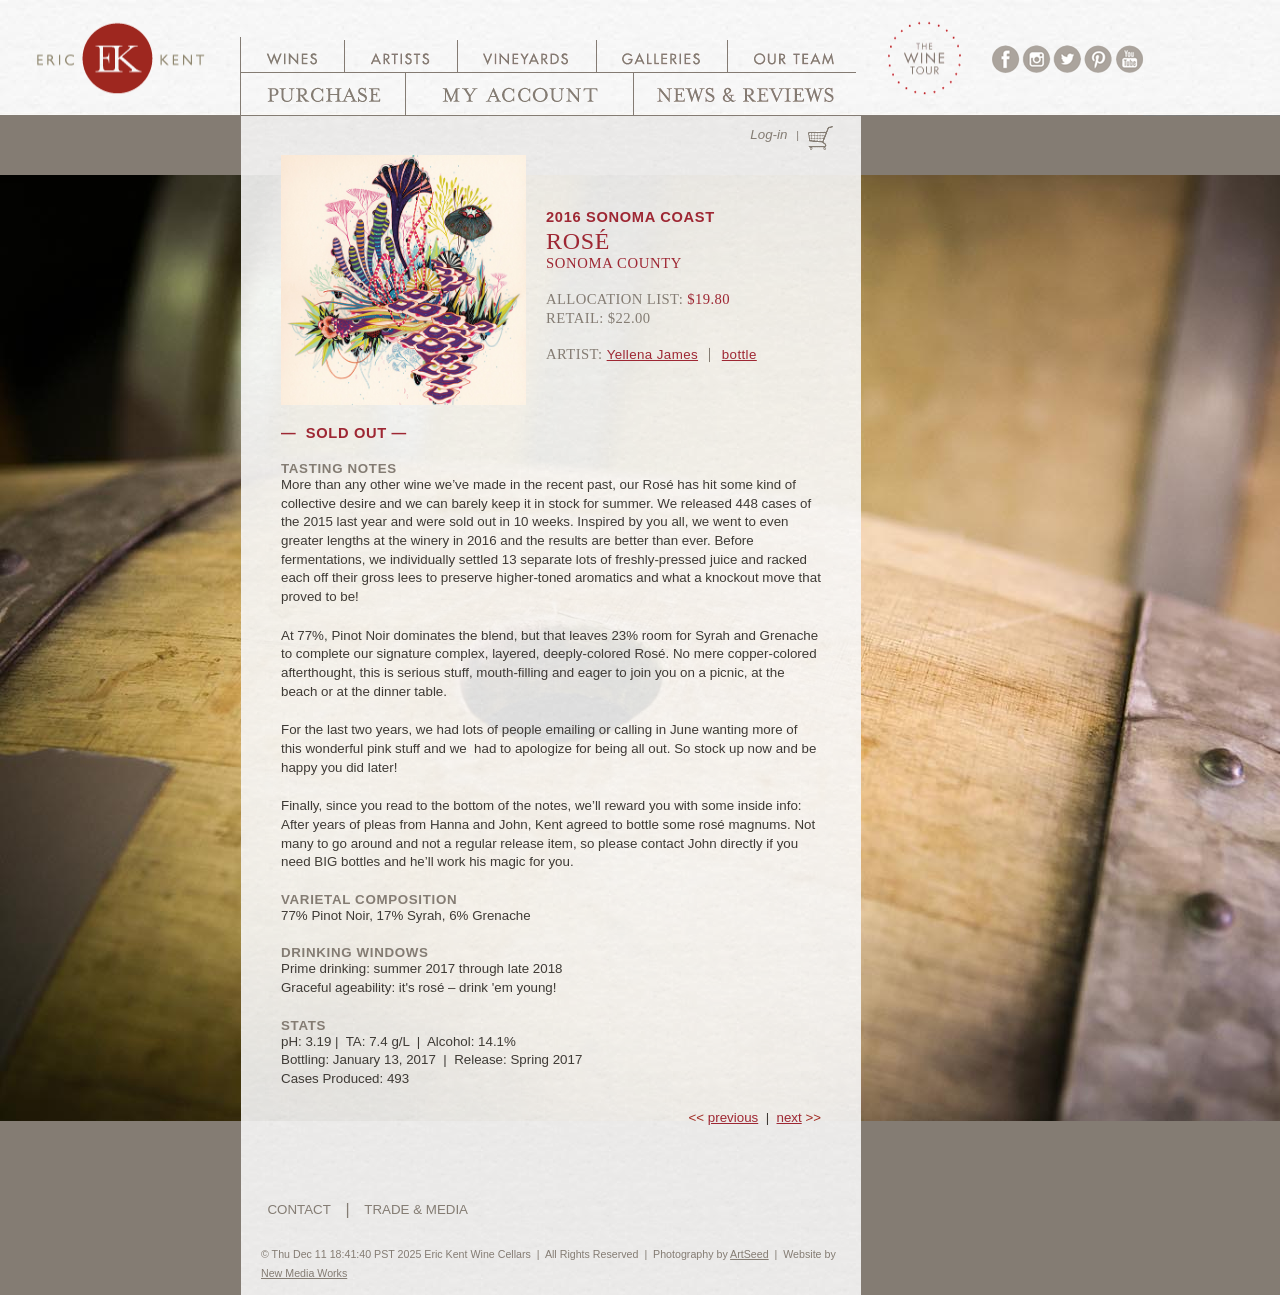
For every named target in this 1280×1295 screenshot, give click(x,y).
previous (733, 1117)
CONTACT (298, 1209)
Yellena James (652, 354)
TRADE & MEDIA (416, 1209)
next (789, 1117)
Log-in (768, 134)
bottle (739, 354)
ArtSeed (749, 1254)
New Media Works (304, 1273)
